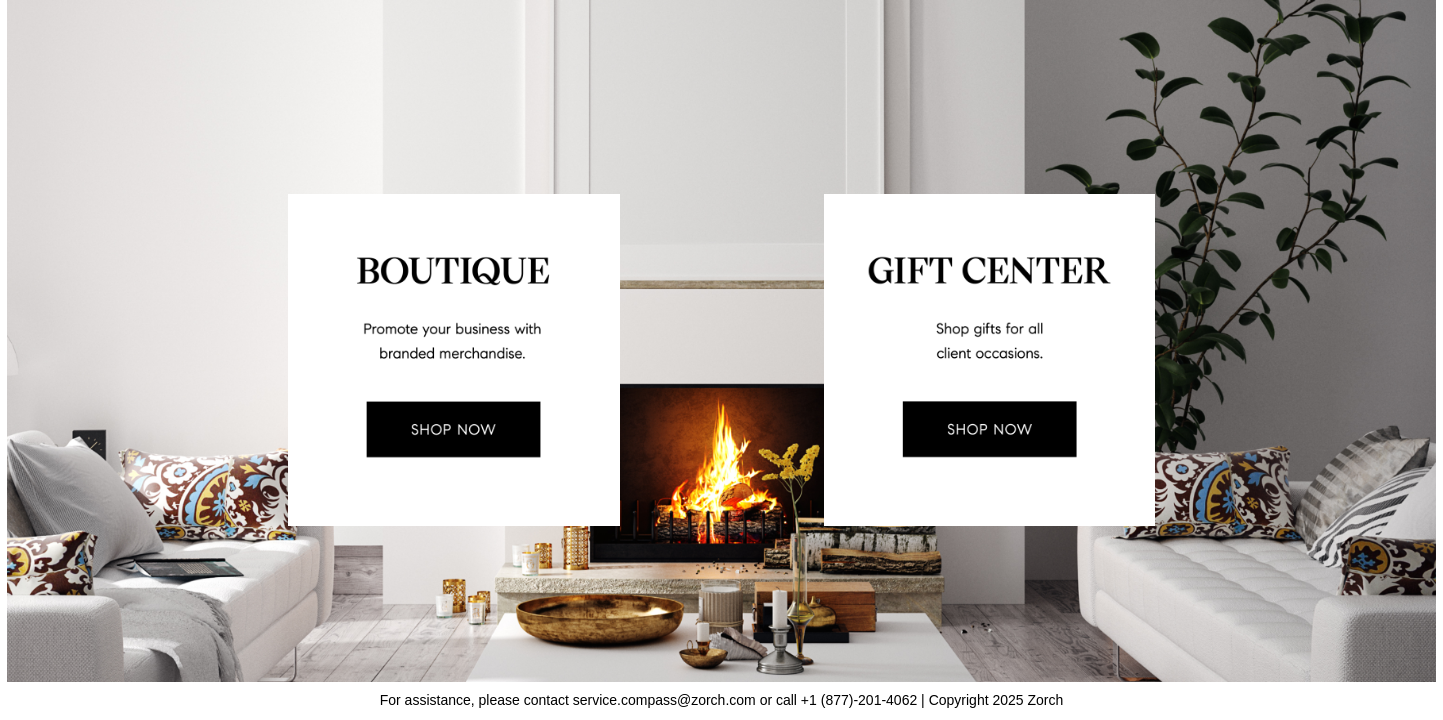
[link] (451, 359)
